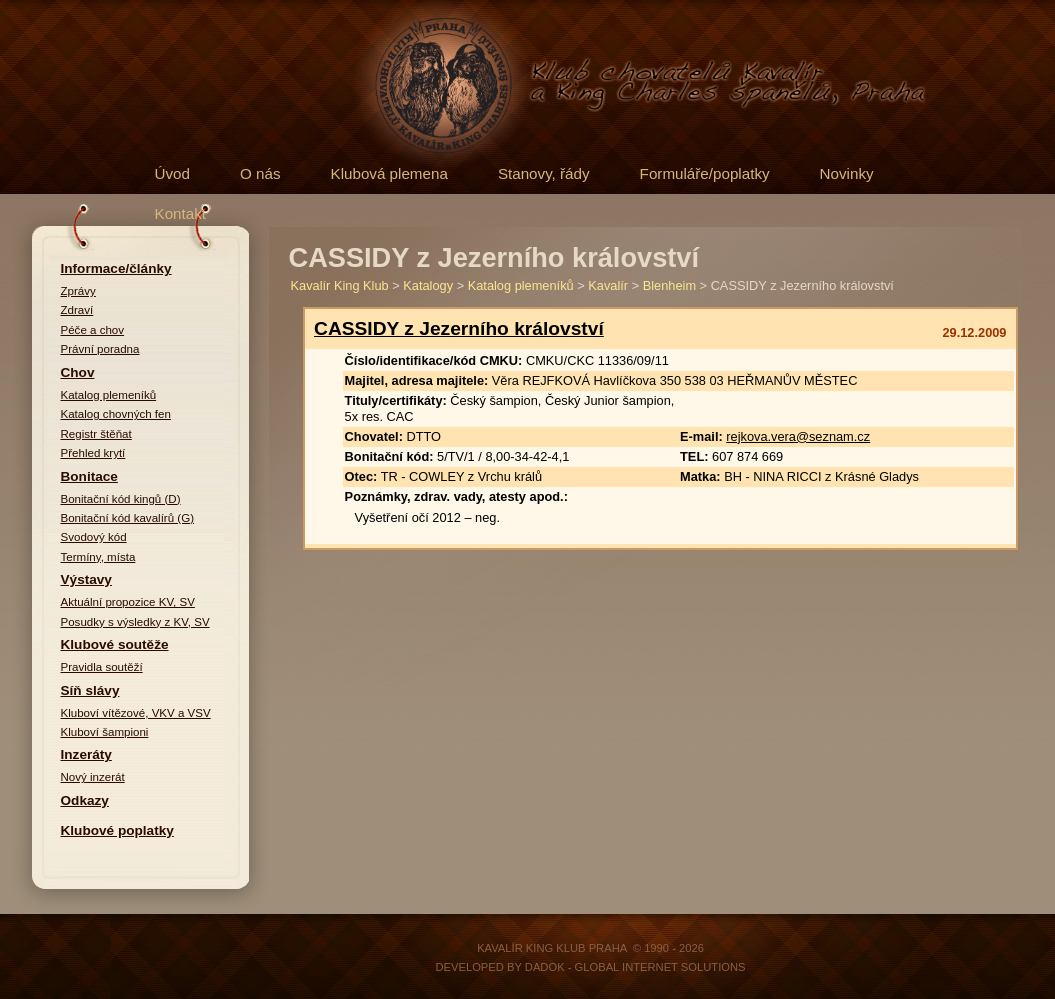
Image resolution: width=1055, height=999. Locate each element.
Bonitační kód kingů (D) (121, 499)
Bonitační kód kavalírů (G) (128, 518)
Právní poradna (100, 349)
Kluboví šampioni (105, 732)
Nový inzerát (93, 777)
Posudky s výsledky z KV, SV (135, 622)
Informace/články (116, 268)
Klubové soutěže (115, 644)
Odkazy (85, 800)
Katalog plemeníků (109, 395)
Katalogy (428, 285)
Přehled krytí (93, 453)
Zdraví (77, 310)
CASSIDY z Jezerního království (459, 328)
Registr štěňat (96, 434)
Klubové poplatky (117, 830)
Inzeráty (86, 754)
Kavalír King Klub (340, 285)
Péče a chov (93, 330)
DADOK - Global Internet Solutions (635, 967)
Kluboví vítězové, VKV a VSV (136, 713)
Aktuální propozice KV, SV (128, 602)
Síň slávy (90, 690)
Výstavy (86, 579)
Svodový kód (94, 537)
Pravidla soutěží (102, 667)
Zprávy (78, 291)
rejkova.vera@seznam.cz (798, 436)
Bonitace (89, 476)
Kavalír (608, 285)
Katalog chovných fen (116, 414)
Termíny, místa (98, 557)
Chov (78, 372)
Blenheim (669, 285)
